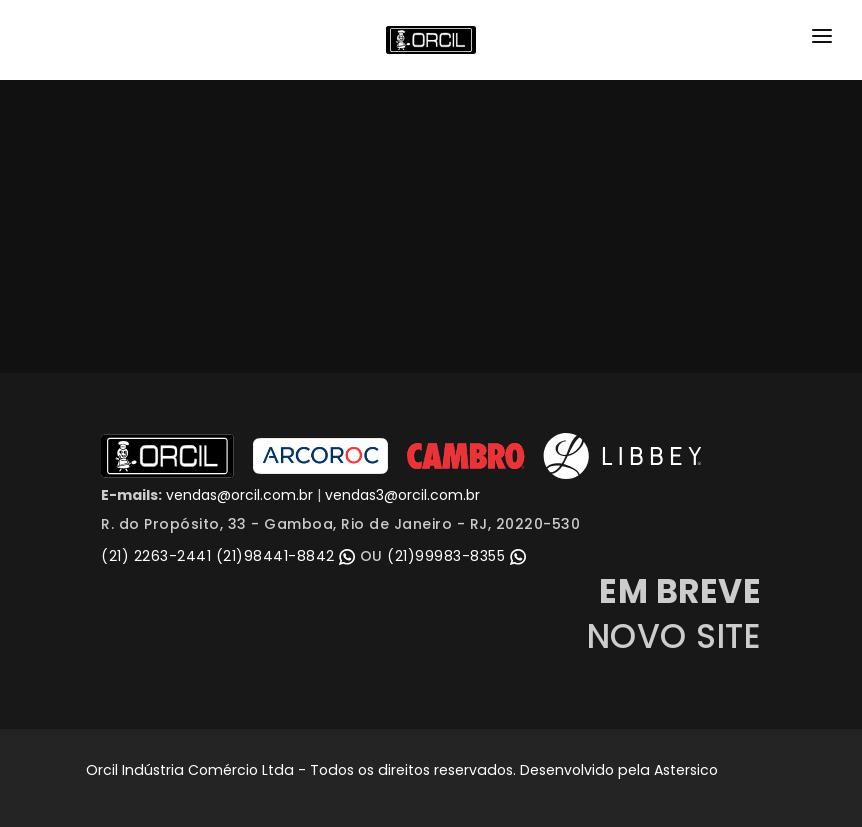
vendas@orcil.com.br (237, 495)
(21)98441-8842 (288, 556)
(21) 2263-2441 (156, 556)
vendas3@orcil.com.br (402, 495)
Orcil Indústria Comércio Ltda (190, 770)
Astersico (686, 770)
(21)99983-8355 (456, 556)
